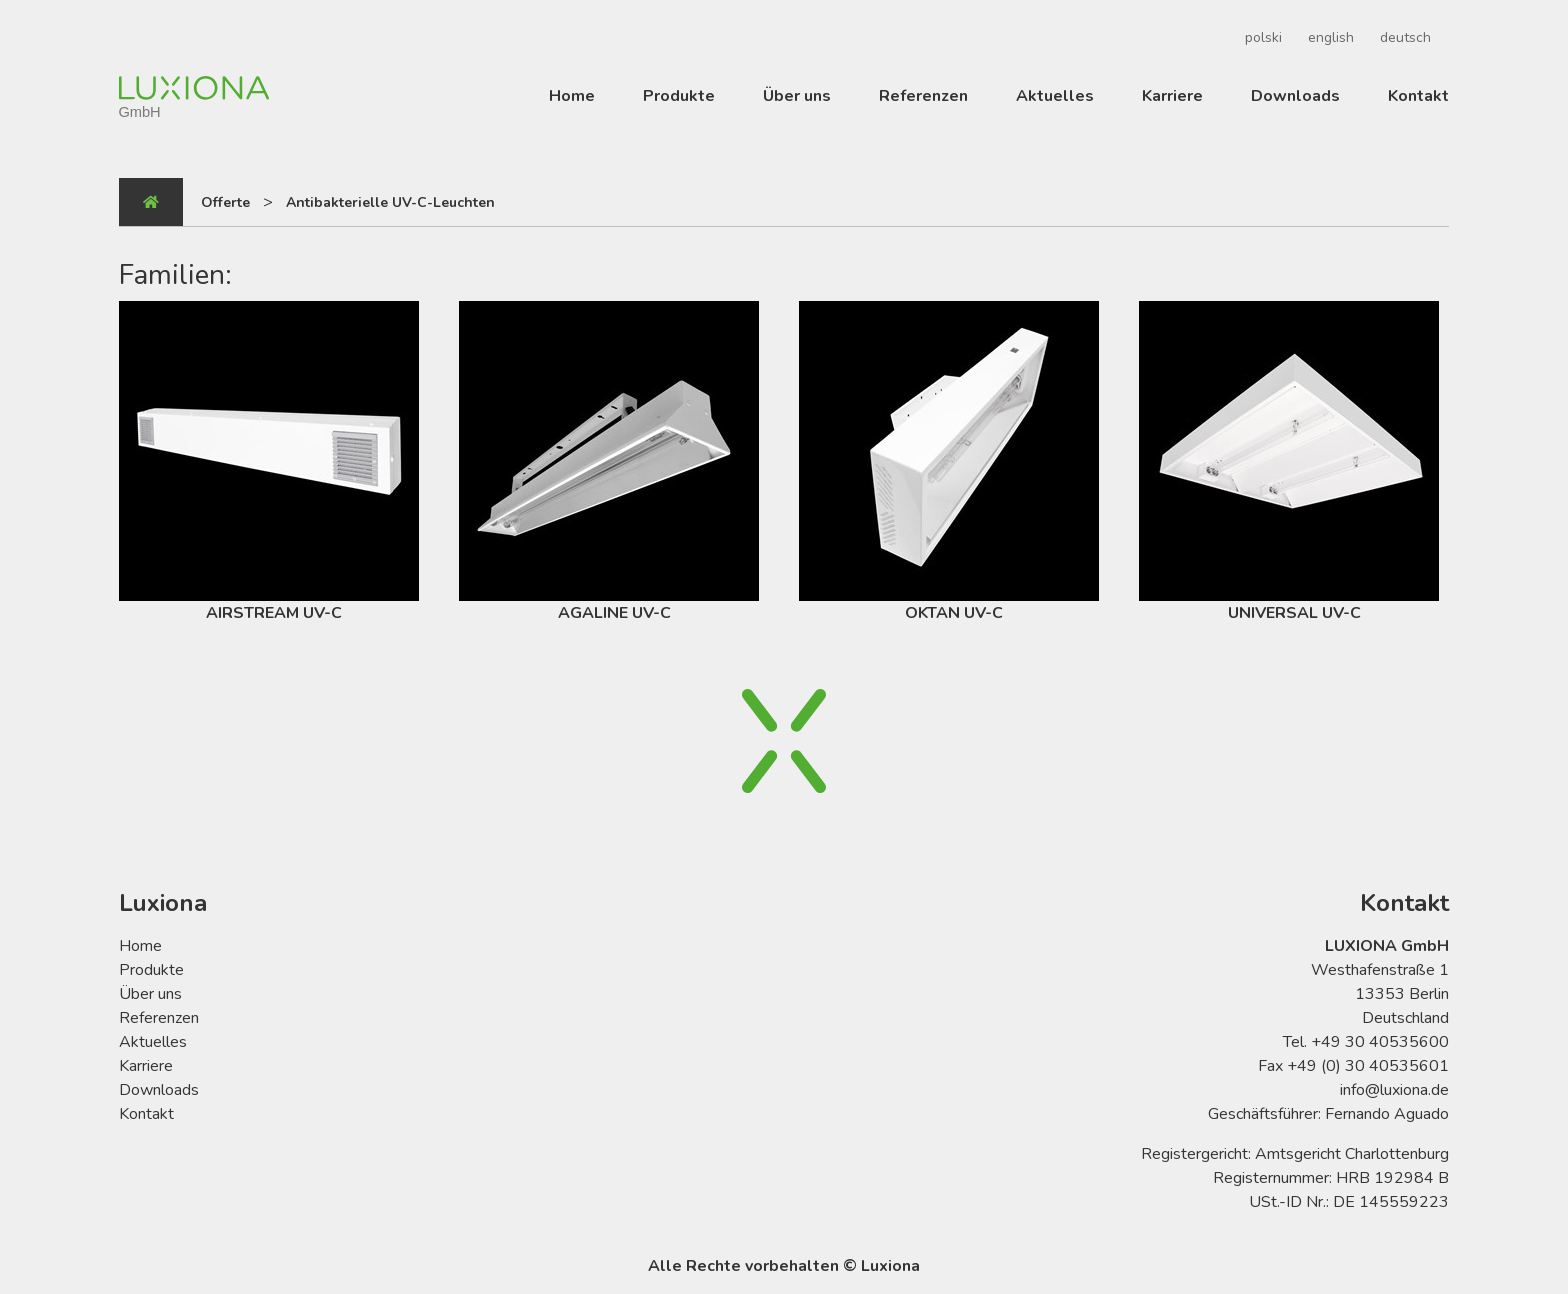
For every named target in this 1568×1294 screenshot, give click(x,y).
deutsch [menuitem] (1405, 37)
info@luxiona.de (1394, 1090)
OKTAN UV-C (949, 462)
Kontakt (1418, 96)
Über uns (797, 96)
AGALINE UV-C (609, 462)
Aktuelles (1055, 96)
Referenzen (923, 96)
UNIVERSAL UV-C (1289, 462)
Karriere (1172, 96)
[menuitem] (1260, 38)
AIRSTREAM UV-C (269, 462)
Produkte (679, 96)
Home (572, 96)
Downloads (1295, 96)
